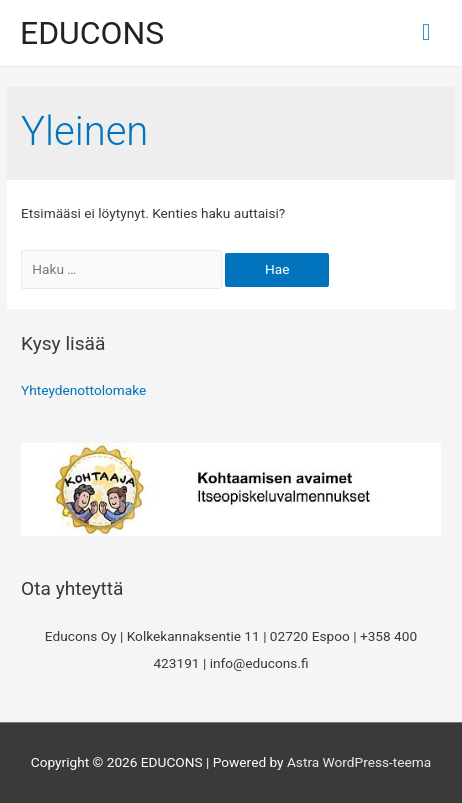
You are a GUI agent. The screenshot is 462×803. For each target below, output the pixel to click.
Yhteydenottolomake (83, 390)
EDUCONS (92, 33)
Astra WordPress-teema (359, 762)
